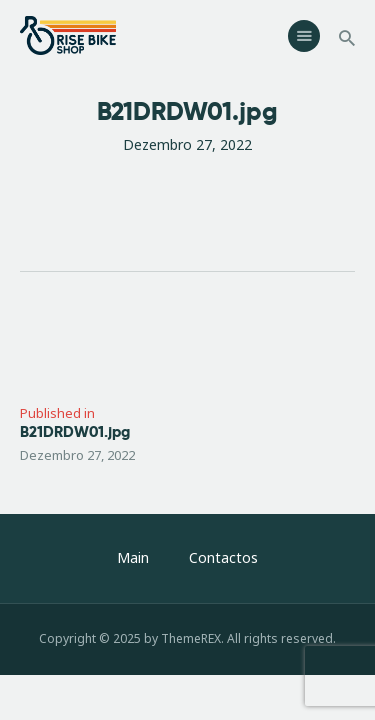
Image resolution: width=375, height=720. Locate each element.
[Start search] (347, 38)
